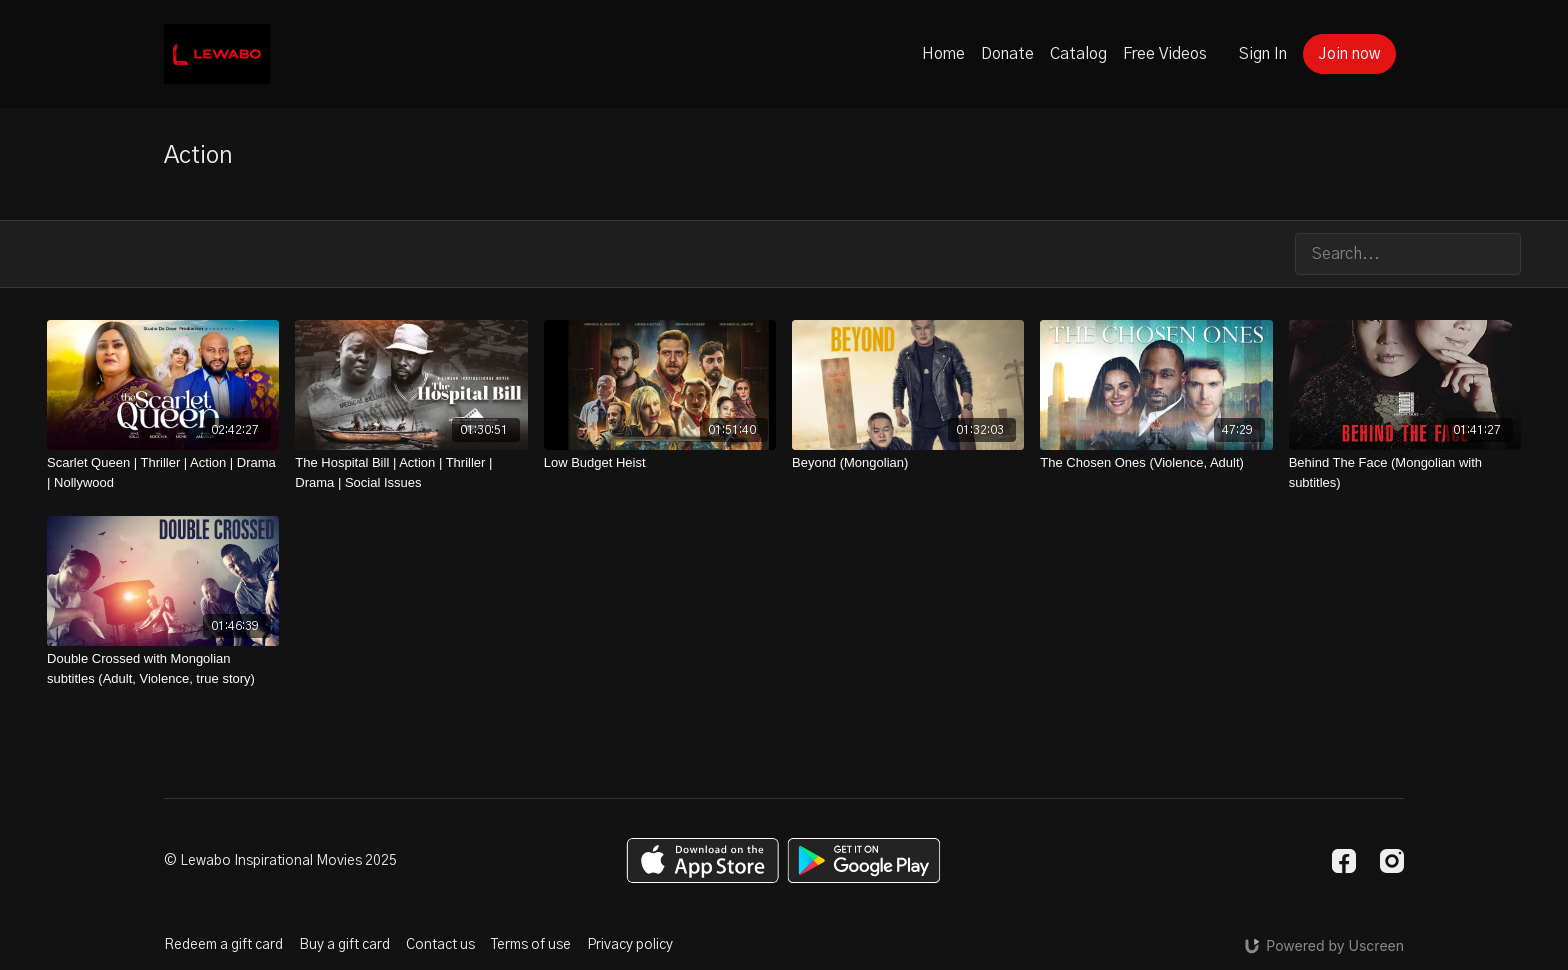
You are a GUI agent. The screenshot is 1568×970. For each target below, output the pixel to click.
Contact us (440, 945)
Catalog (1078, 54)
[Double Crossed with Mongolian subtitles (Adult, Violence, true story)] (163, 668)
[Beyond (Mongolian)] (908, 463)
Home (943, 54)
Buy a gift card (344, 945)
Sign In (1263, 54)
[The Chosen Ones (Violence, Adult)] (1156, 463)
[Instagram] (1392, 861)
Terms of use (531, 945)
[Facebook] (1344, 861)
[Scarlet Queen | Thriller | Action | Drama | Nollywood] (163, 472)
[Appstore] (702, 860)
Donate (1007, 54)
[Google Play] (864, 860)
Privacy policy (630, 945)
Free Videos (1165, 54)
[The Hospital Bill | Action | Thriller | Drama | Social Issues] (411, 472)
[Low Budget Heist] (660, 463)
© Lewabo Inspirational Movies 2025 (280, 861)
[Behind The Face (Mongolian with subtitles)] (1405, 472)
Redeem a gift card (223, 945)
